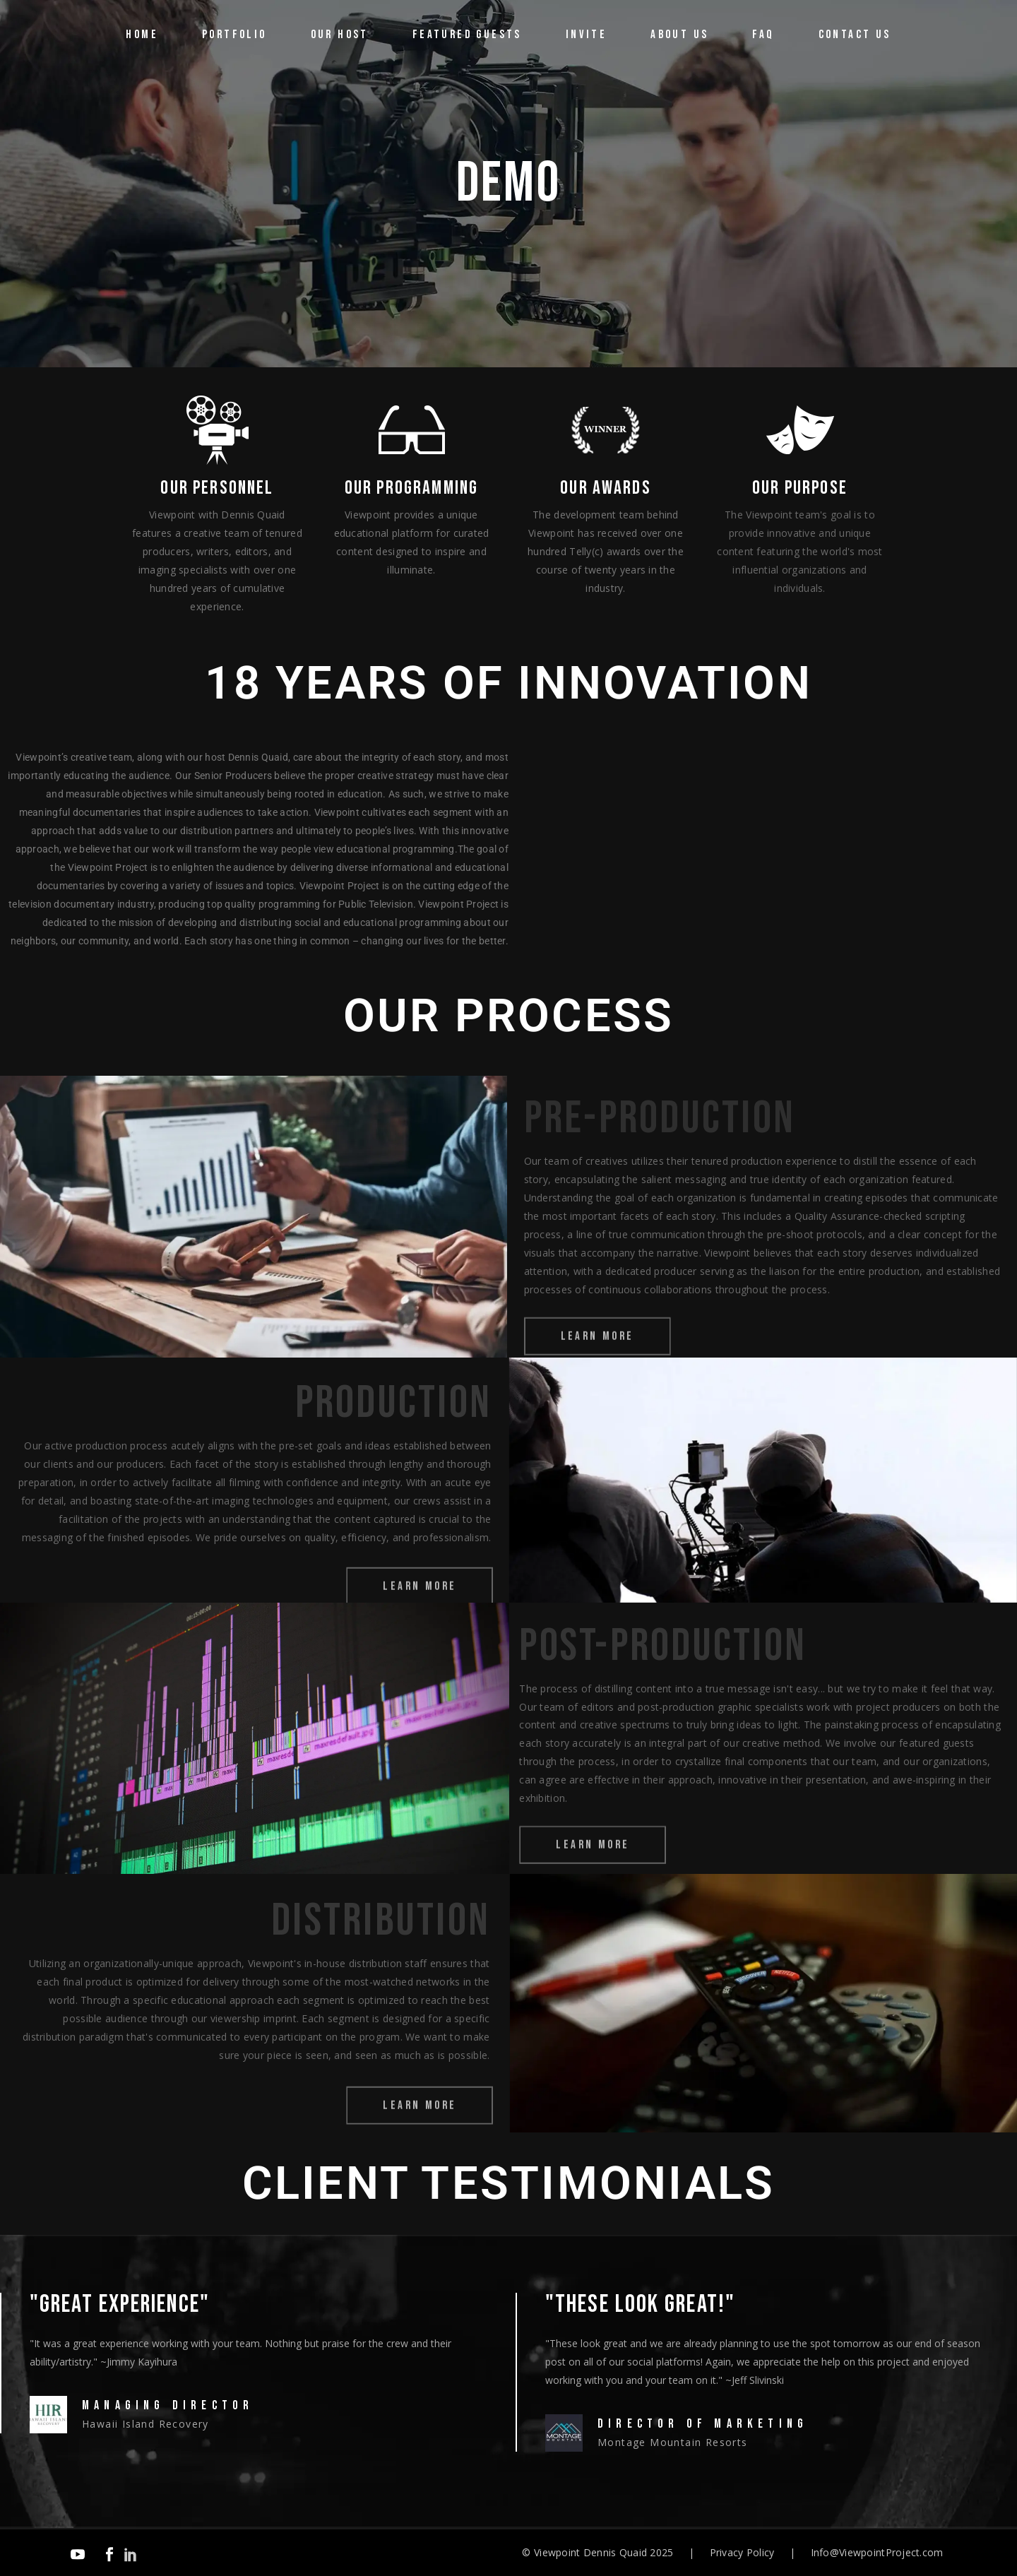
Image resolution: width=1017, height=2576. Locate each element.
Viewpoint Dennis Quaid (590, 2552)
